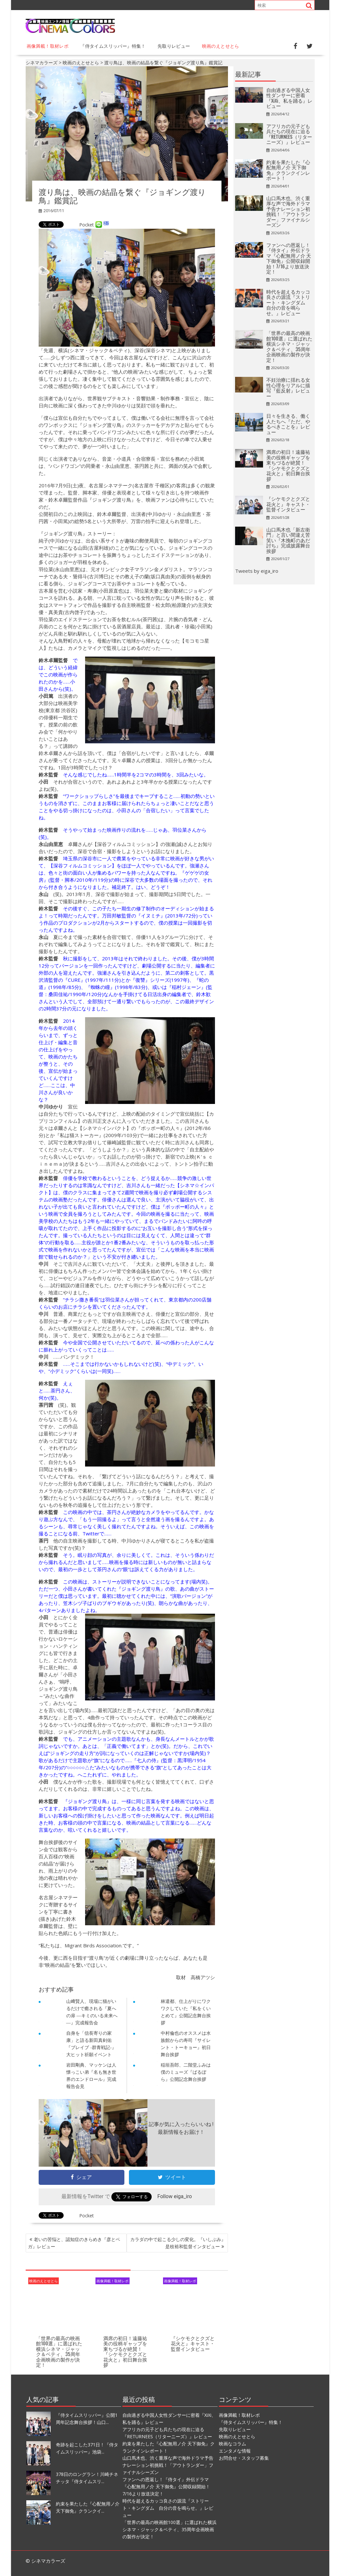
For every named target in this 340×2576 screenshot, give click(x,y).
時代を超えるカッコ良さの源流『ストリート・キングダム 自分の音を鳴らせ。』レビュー (288, 302)
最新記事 (248, 74)
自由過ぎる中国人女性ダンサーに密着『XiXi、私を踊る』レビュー (289, 97)
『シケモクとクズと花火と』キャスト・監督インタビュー (193, 2343)
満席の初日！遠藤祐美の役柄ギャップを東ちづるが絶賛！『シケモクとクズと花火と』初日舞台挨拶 (125, 2351)
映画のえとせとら (220, 45)
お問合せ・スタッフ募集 (244, 2458)
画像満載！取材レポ (48, 45)
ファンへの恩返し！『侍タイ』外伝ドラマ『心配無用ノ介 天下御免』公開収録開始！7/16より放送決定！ (288, 258)
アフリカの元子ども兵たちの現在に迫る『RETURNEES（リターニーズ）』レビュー (289, 134)
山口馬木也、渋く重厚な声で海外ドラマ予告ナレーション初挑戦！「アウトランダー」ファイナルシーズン (288, 211)
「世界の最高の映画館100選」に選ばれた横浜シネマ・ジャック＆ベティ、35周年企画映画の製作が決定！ (59, 2351)
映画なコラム (232, 2444)
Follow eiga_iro (174, 2196)
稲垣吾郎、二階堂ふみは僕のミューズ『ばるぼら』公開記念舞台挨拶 (186, 2072)
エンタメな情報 (235, 2451)
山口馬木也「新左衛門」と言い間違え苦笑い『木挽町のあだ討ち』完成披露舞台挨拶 (288, 540)
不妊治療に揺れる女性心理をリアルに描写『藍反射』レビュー (288, 387)
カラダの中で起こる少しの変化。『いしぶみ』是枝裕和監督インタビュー (178, 2242)
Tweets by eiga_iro (256, 571)
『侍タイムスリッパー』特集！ (113, 45)
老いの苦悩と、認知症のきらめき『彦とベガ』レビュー (74, 2242)
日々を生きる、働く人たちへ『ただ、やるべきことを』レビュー (288, 423)
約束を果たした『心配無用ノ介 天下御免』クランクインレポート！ (288, 170)
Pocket (86, 225)
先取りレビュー (173, 45)
